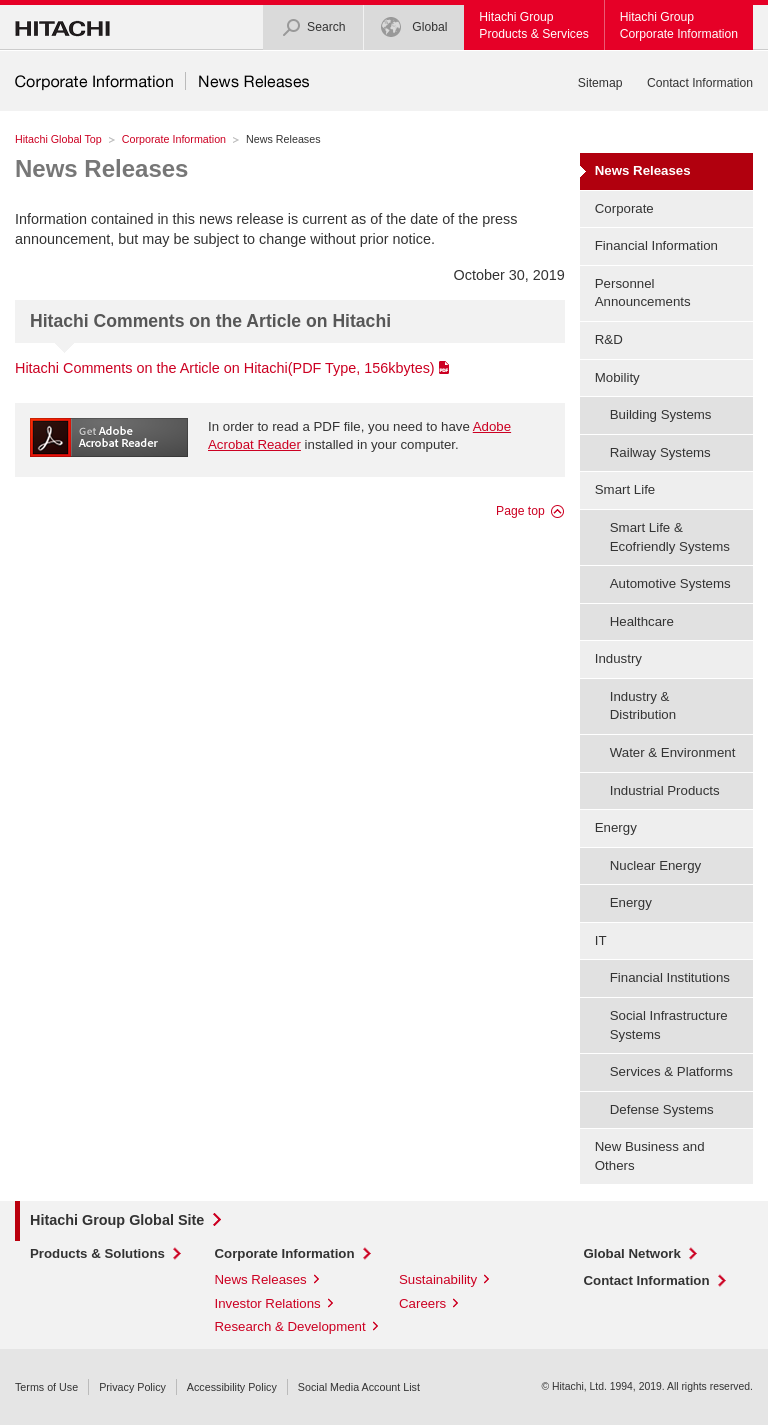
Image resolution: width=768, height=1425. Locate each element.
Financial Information (656, 245)
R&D (609, 339)
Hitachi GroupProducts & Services (533, 25)
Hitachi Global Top (58, 139)
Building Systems (661, 414)
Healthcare (642, 621)
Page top (520, 511)
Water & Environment (673, 752)
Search (313, 27)
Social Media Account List (359, 1387)
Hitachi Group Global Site (117, 1220)
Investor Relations (268, 1303)
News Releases (101, 168)
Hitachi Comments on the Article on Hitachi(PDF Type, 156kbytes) (225, 368)
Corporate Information (174, 139)
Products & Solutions (97, 1253)
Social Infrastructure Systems (669, 1025)
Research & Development (290, 1326)
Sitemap (600, 83)
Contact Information (700, 83)
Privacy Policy (132, 1387)
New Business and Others (650, 1156)
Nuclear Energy (655, 865)
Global (414, 27)
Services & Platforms (671, 1071)
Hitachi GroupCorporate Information (679, 25)
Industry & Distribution (643, 706)
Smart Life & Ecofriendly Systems (670, 537)
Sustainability (438, 1279)
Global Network (632, 1253)
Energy (631, 902)
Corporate (624, 208)
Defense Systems (662, 1109)
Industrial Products (665, 790)
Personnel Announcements (643, 293)
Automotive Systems (670, 583)
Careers (422, 1303)
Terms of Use (46, 1387)
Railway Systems (660, 452)
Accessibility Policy (232, 1387)
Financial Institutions (670, 977)
